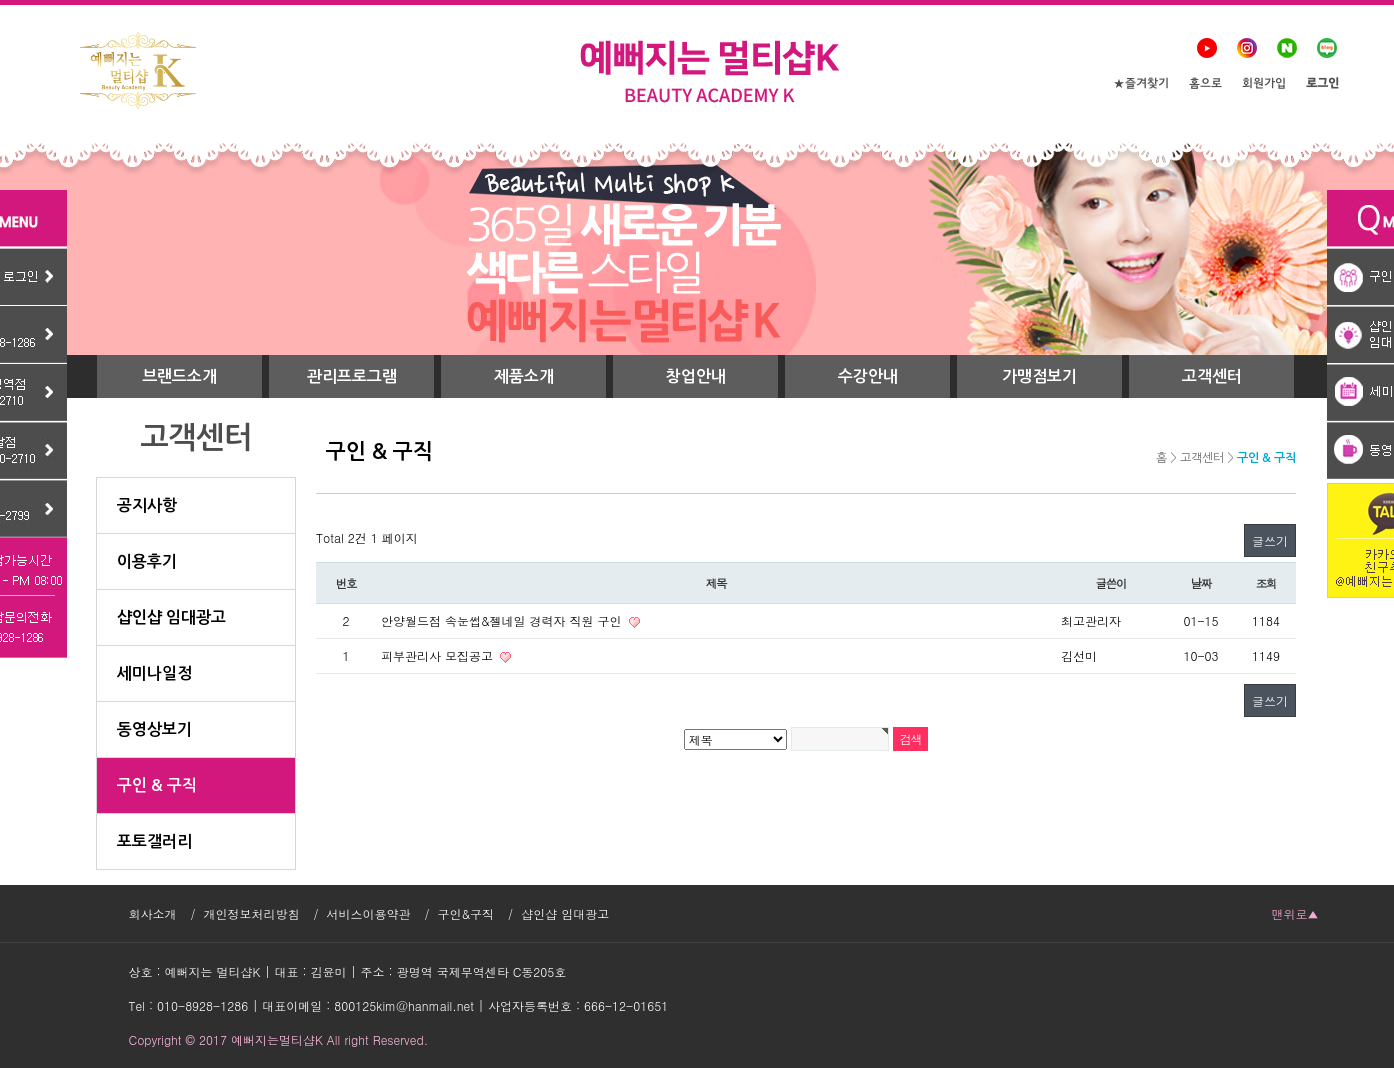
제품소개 (524, 376)
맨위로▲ (1295, 913)
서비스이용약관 (369, 913)
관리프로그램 (352, 376)
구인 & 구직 (1266, 458)
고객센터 (1212, 376)
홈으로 (1205, 84)
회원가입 (1264, 84)
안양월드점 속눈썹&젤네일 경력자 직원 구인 (503, 620)
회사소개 (153, 913)
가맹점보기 (1039, 376)
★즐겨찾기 (1141, 84)
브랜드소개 (179, 376)
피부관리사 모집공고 (439, 655)
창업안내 (696, 376)
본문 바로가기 (0, 0)
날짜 (1201, 583)
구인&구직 (466, 913)
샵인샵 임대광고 (565, 913)
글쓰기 (1270, 540)
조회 (1266, 583)
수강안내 (868, 376)
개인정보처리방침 (252, 913)
